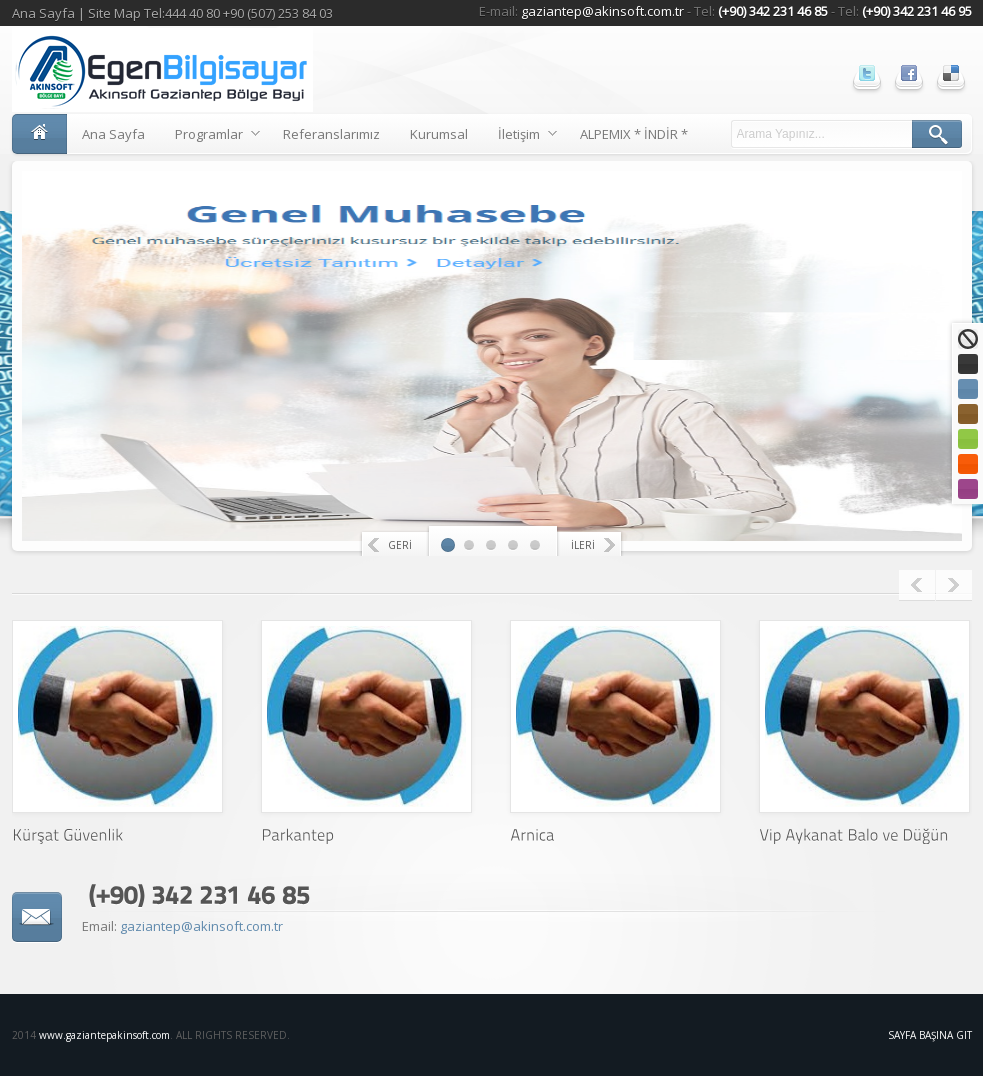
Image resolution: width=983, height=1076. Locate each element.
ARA (937, 134)
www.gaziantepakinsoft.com (104, 1035)
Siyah (968, 364)
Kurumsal (439, 134)
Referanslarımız (331, 134)
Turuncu (968, 464)
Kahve (968, 414)
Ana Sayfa (43, 13)
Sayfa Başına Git (930, 1035)
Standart (968, 339)
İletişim (520, 137)
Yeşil (968, 439)
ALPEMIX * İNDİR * (634, 134)
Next (954, 585)
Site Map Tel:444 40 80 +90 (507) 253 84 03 (210, 13)
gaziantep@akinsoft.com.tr (604, 11)
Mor (968, 489)
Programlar (210, 137)
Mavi (968, 389)
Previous (917, 585)
